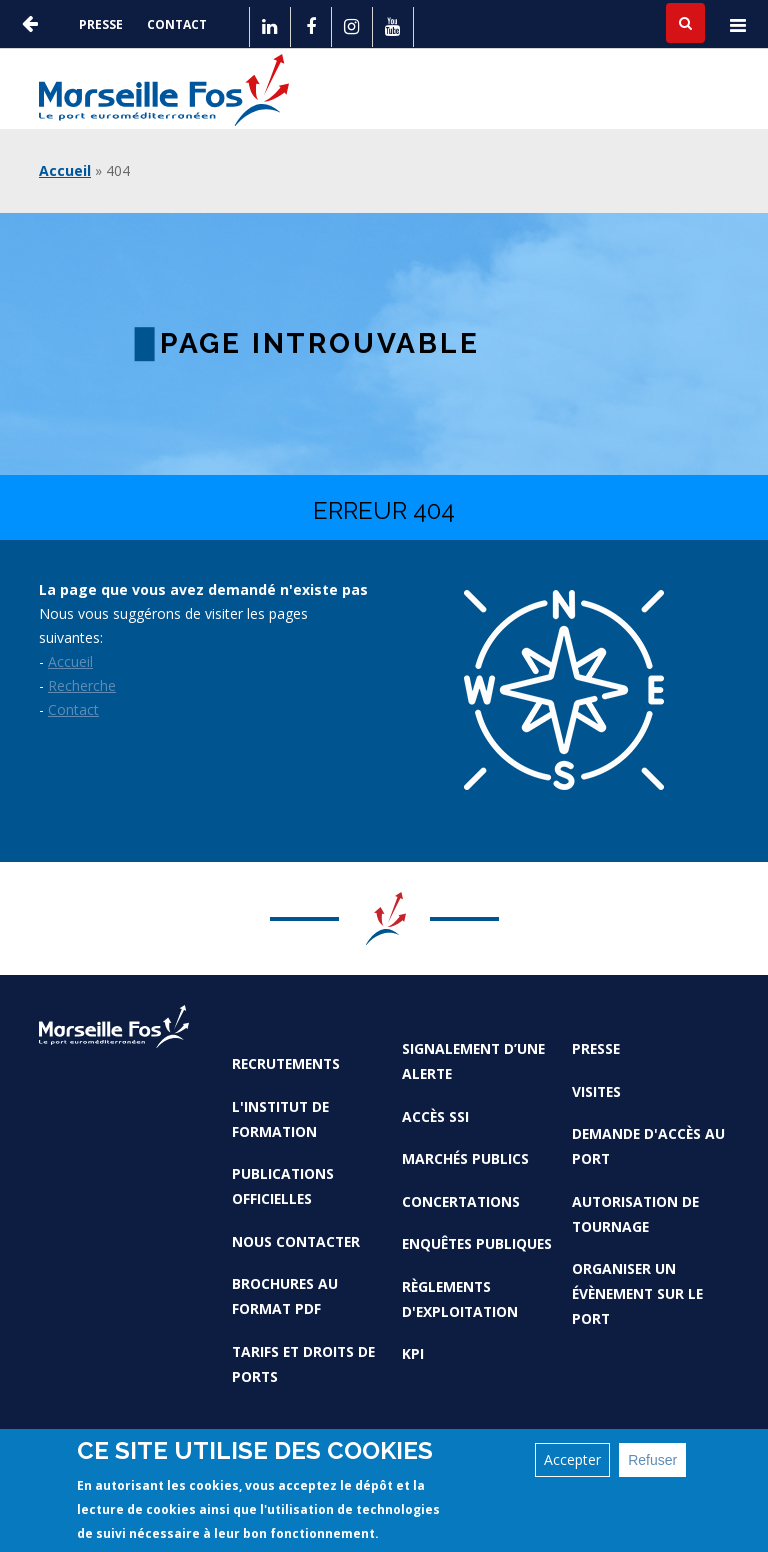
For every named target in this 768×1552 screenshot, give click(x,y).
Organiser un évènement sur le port (637, 1293)
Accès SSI (435, 1116)
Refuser (652, 1460)
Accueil (65, 170)
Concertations (461, 1201)
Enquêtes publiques (477, 1243)
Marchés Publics (465, 1158)
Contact (177, 24)
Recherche (82, 685)
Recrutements (286, 1063)
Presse (101, 24)
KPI (413, 1353)
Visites (596, 1091)
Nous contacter (296, 1241)
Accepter (572, 1459)
